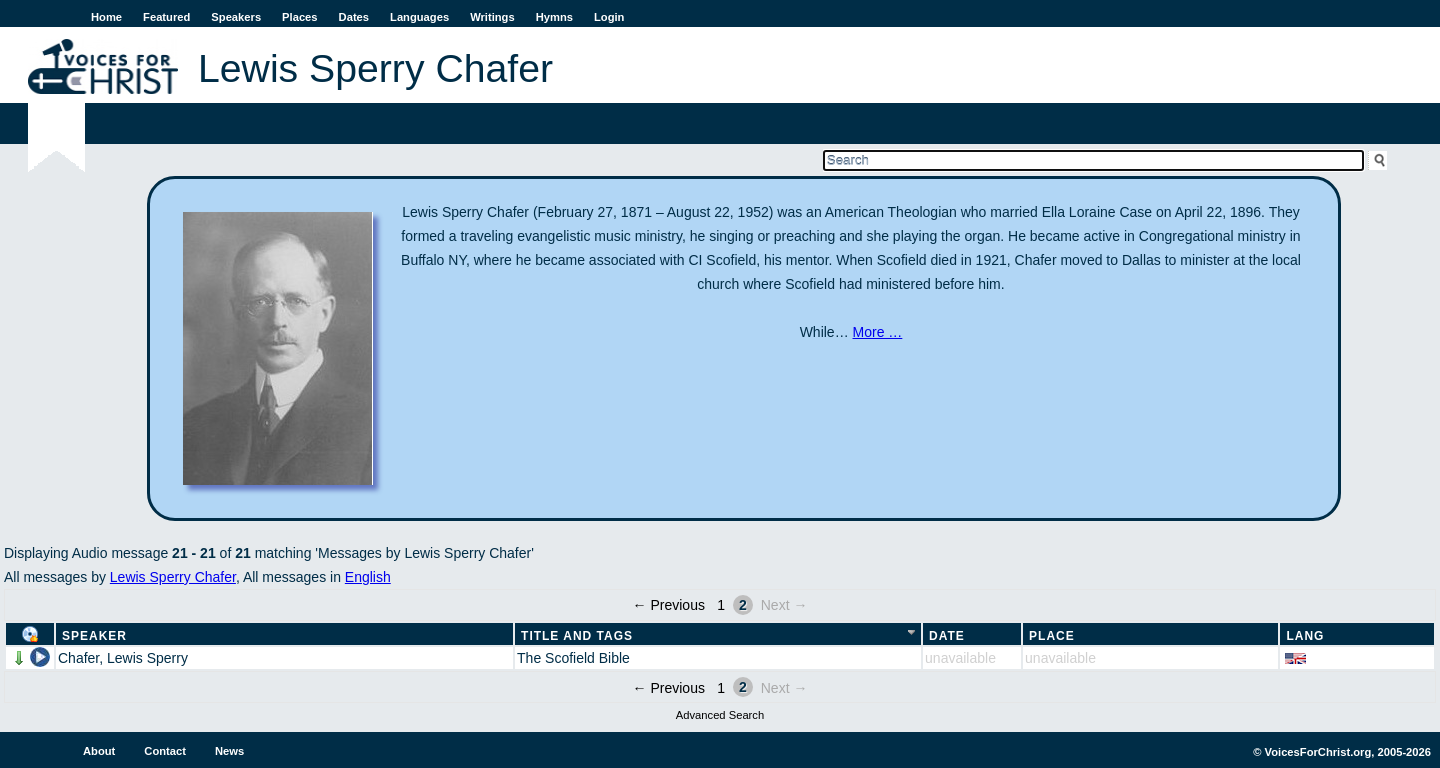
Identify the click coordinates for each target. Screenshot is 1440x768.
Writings (492, 17)
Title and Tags (577, 636)
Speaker (94, 636)
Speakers (236, 17)
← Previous (669, 605)
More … (878, 332)
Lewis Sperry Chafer (173, 577)
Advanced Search (720, 715)
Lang (1305, 636)
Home (106, 17)
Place (1052, 636)
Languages (419, 17)
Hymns (554, 17)
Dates (354, 17)
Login (609, 17)
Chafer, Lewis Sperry (123, 658)
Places (299, 17)
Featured (166, 17)
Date (947, 636)
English (368, 577)
